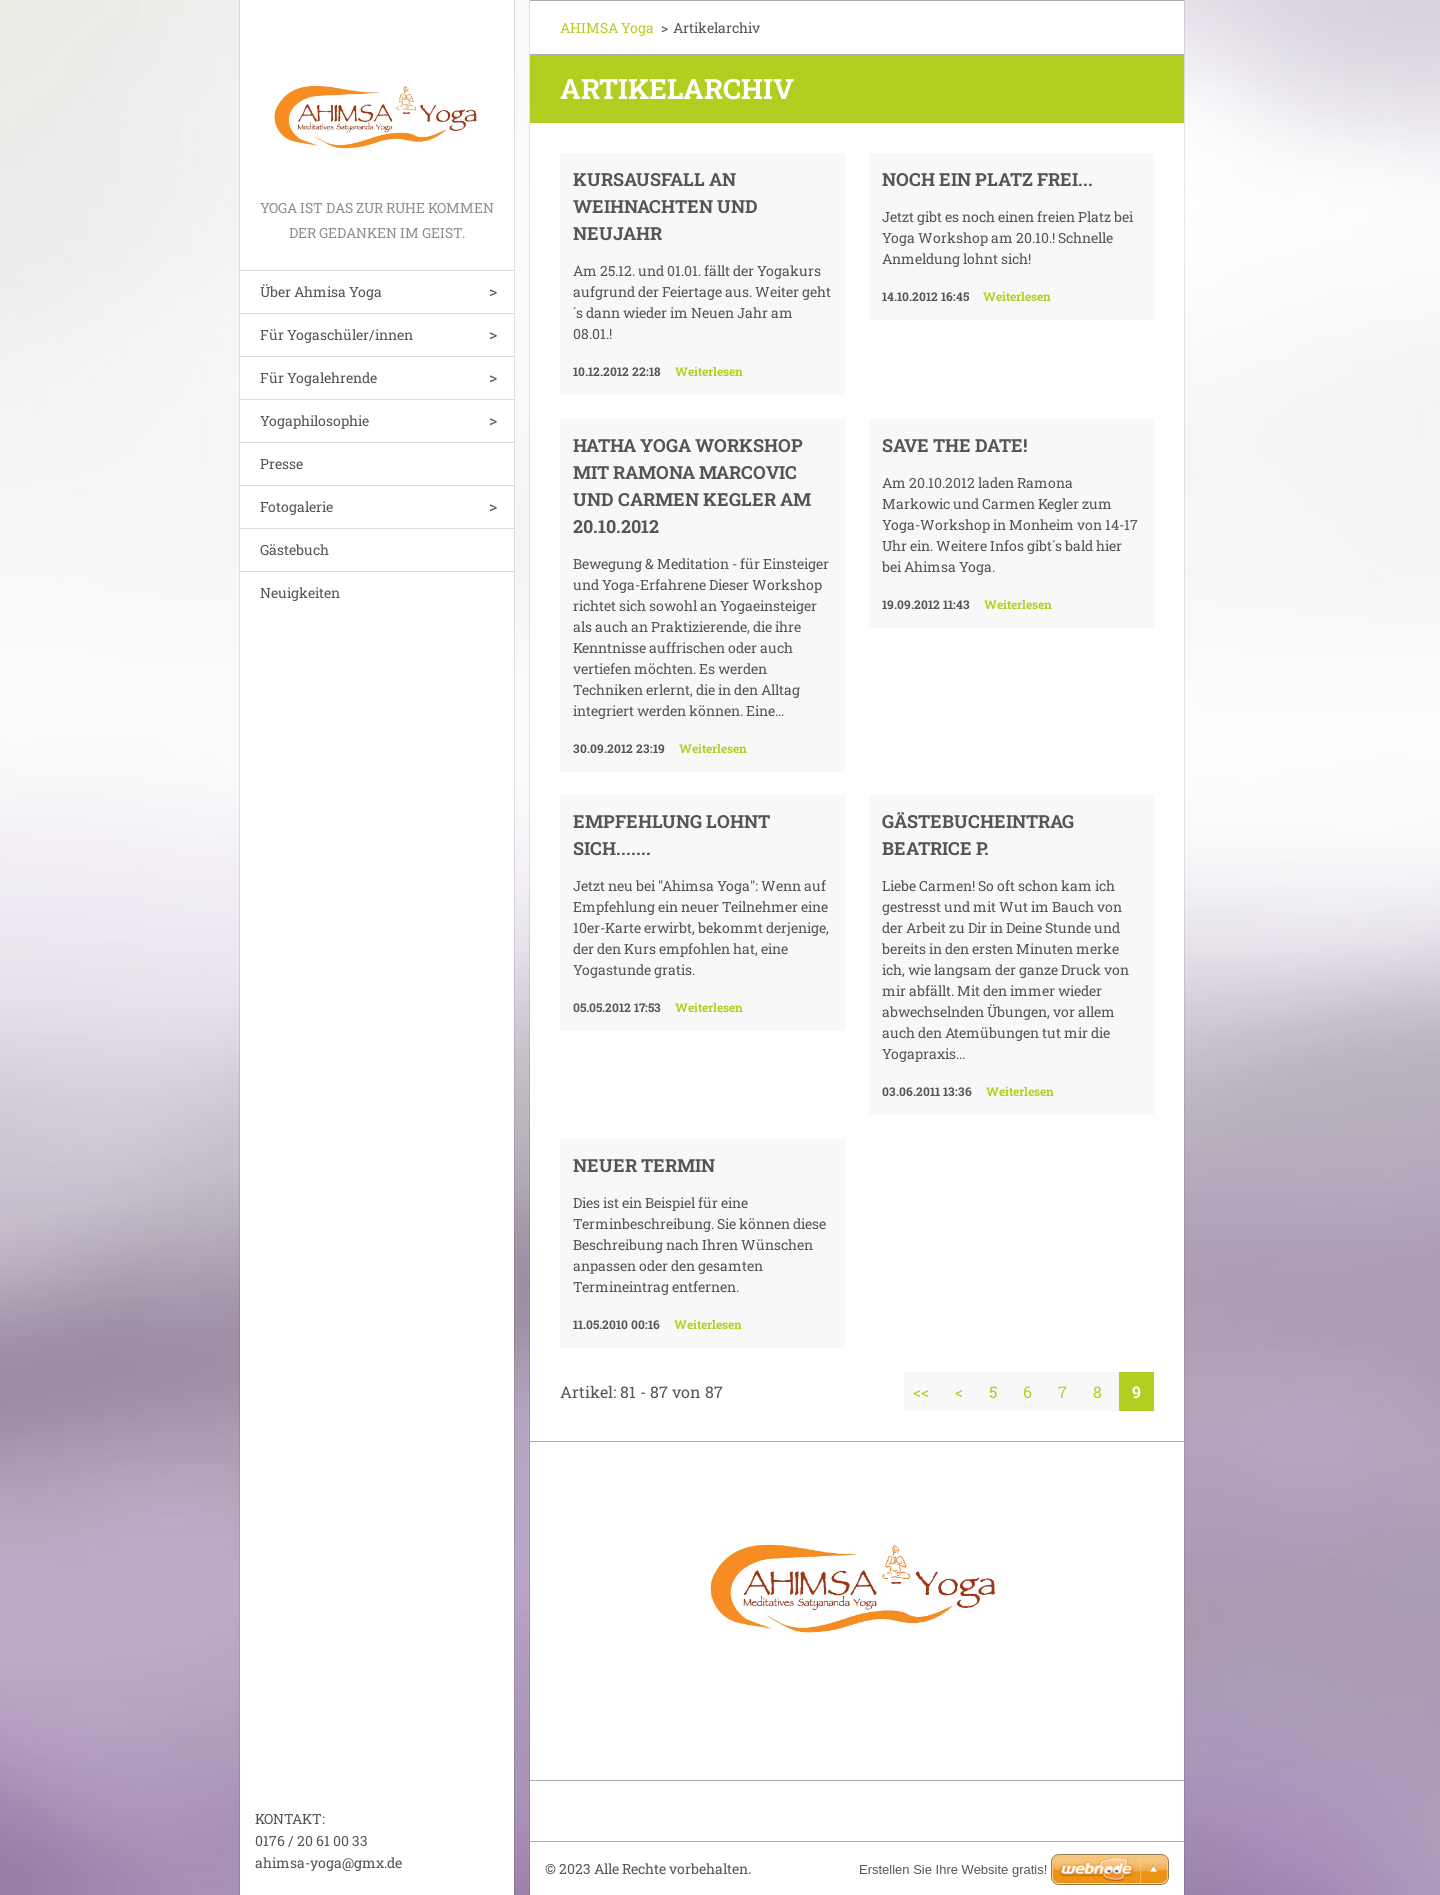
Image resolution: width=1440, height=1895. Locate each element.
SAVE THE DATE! (954, 445)
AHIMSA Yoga (607, 27)
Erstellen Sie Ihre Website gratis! (953, 1869)
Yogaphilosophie (314, 420)
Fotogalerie (296, 506)
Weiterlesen (709, 371)
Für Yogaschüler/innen (336, 334)
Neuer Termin (644, 1165)
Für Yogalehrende (318, 377)
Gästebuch (294, 549)
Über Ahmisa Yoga (321, 291)
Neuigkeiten (300, 592)
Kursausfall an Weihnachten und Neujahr (665, 206)
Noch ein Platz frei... (987, 179)
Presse (281, 463)
